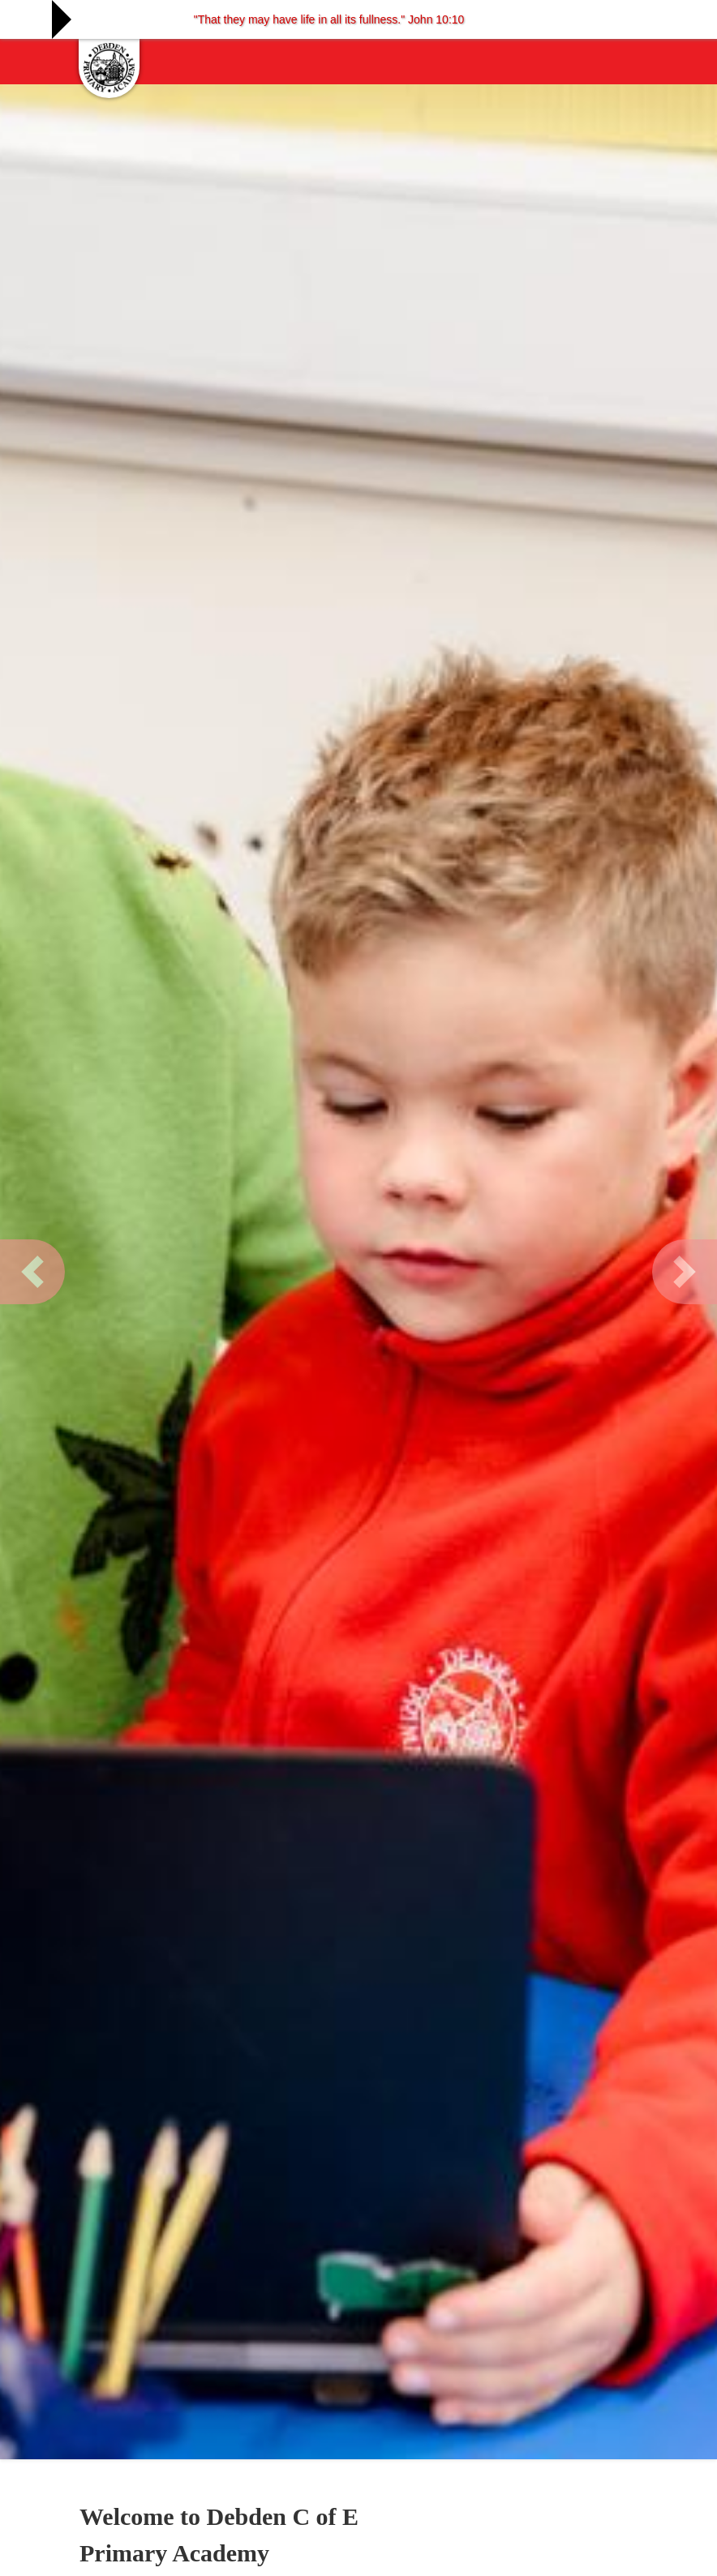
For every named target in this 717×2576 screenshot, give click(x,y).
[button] (32, 1271)
